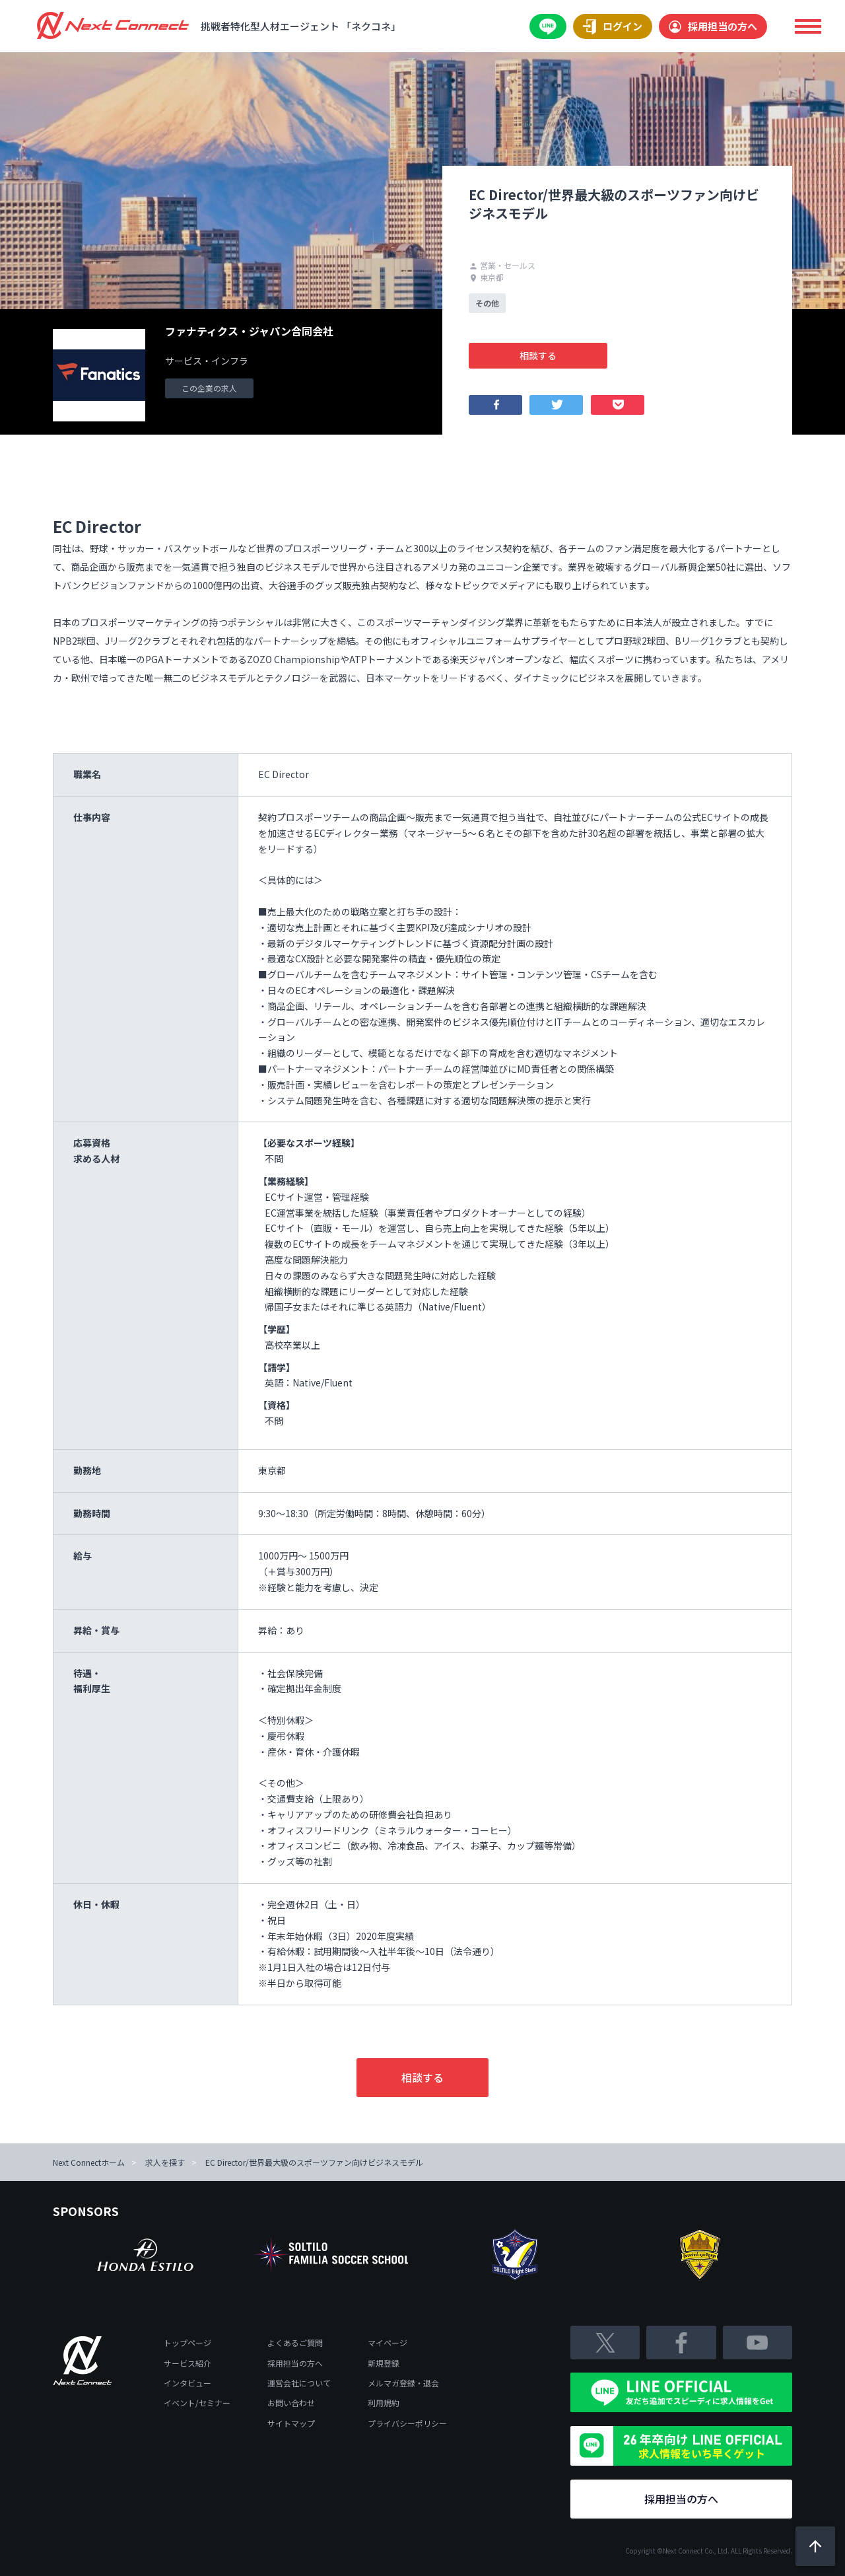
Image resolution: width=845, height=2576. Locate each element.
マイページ (387, 2342)
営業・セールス (502, 265)
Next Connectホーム (89, 2162)
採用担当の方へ (713, 26)
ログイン (612, 27)
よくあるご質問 (295, 2342)
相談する (538, 355)
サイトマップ (291, 2423)
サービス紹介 (187, 2363)
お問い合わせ (291, 2402)
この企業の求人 (209, 388)
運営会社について (299, 2382)
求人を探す (165, 2162)
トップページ (187, 2342)
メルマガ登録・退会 (403, 2382)
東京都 (486, 277)
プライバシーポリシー (407, 2423)
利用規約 (383, 2402)
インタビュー (187, 2382)
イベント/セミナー (197, 2402)
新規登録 (383, 2363)
